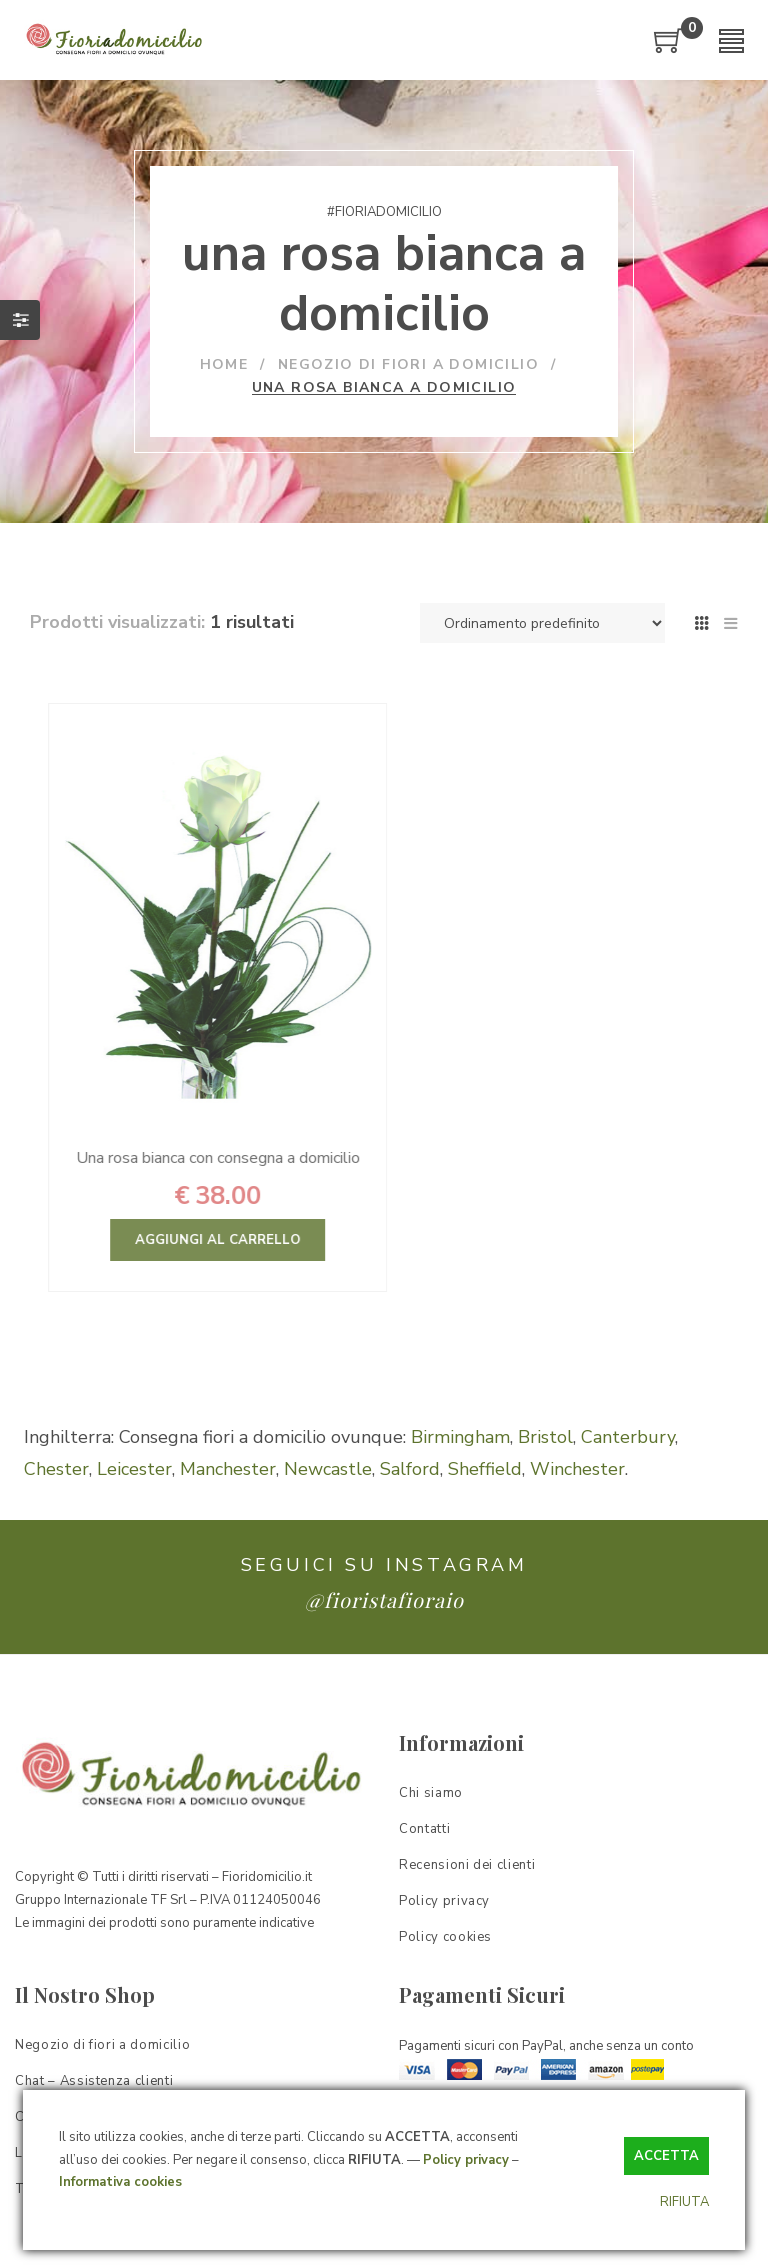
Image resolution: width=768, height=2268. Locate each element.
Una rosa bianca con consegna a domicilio (294, 1158)
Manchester (228, 1469)
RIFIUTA (684, 2202)
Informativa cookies (120, 2182)
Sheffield (485, 1469)
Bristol (545, 1437)
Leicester (134, 1469)
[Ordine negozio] (542, 623)
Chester (56, 1469)
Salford (410, 1469)
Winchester (577, 1469)
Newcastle (328, 1469)
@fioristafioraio (384, 1599)
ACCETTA (666, 2156)
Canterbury (628, 1437)
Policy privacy (466, 2160)
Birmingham (460, 1437)
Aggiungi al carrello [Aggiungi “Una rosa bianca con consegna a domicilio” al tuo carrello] (294, 1240)
